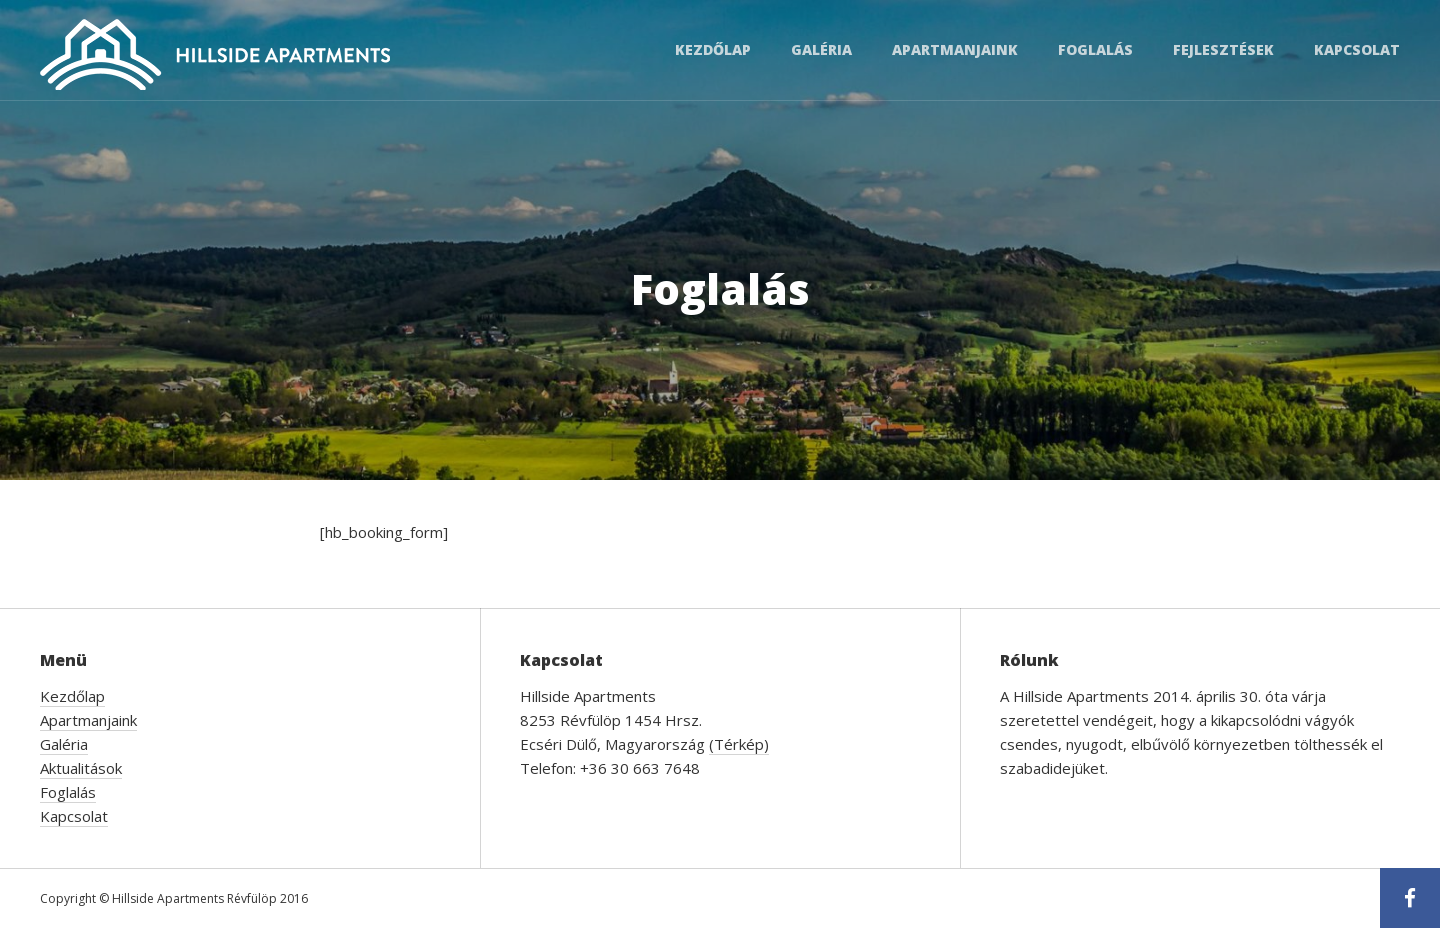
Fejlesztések (1223, 49)
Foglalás (1095, 49)
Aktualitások (81, 768)
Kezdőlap (713, 49)
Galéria (821, 49)
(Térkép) (739, 744)
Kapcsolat (1357, 49)
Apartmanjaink (955, 49)
